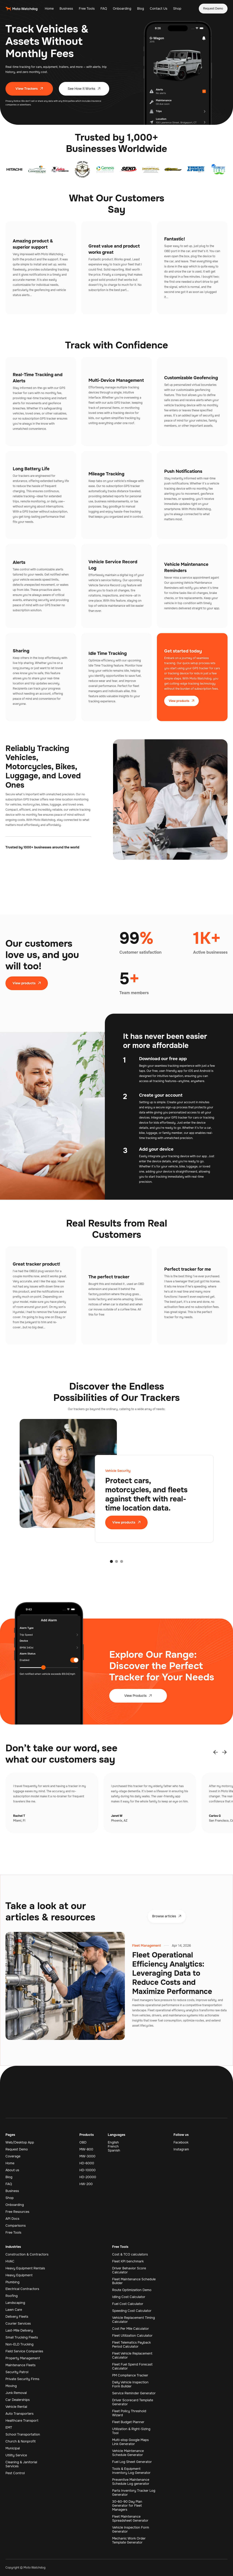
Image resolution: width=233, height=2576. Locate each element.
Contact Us (158, 9)
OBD (82, 2142)
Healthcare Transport (21, 2421)
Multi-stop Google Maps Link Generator (130, 2442)
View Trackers (29, 89)
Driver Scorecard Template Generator (132, 2402)
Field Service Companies (24, 2351)
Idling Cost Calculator (128, 2297)
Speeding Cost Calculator (131, 2311)
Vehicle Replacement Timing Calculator (133, 2320)
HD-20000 (87, 2177)
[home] (21, 8)
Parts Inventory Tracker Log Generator (133, 2493)
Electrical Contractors (22, 2289)
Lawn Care (13, 2310)
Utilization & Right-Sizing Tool (131, 2431)
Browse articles (166, 1916)
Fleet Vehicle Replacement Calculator (132, 2355)
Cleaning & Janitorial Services (21, 2464)
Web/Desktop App (19, 2142)
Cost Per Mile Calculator (130, 2329)
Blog (140, 9)
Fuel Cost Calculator (127, 2304)
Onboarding (122, 9)
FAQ (103, 9)
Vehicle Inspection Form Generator (130, 2529)
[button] (111, 1562)
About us (12, 2170)
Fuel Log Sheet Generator (132, 2462)
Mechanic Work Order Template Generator (129, 2540)
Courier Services (18, 2324)
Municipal (12, 2448)
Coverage (12, 2156)
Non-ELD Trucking (19, 2344)
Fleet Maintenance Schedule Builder (134, 2281)
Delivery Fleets (16, 2317)
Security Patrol (16, 2372)
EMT (8, 2428)
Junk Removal (16, 2393)
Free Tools (87, 9)
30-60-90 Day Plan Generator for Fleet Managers (127, 2506)
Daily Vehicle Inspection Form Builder (130, 2384)
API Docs (12, 2219)
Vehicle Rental (16, 2407)
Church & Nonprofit (20, 2441)
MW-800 (86, 2149)
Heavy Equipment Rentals (25, 2268)
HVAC (9, 2261)
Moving (11, 2386)
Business (66, 9)
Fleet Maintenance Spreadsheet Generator (130, 2519)
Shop (177, 9)
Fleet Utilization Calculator (132, 2336)
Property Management (22, 2358)
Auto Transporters (19, 2414)
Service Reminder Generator (134, 2393)
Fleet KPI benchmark (128, 2261)
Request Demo (213, 8)
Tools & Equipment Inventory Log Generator (131, 2471)
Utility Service (16, 2455)
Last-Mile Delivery (19, 2330)
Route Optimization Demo (131, 2290)
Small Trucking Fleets (21, 2337)
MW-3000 (87, 2156)
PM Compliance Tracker (130, 2375)
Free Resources (17, 2212)
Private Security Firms (22, 2379)
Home (49, 9)
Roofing (11, 2296)
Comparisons (15, 2226)
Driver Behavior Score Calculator (129, 2270)
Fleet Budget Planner (128, 2422)
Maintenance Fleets (20, 2365)
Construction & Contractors (26, 2254)
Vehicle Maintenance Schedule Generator (128, 2453)
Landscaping (15, 2303)
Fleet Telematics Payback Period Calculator (131, 2345)
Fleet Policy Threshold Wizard (129, 2413)
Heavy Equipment (19, 2275)
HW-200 (86, 2184)
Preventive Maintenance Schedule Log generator (130, 2482)
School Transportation (22, 2434)
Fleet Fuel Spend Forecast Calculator (132, 2366)
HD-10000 (87, 2170)
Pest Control (15, 2473)
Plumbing (12, 2282)
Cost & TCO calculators (130, 2254)
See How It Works (84, 89)
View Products (138, 1696)
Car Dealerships (17, 2400)
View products (181, 701)
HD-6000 (86, 2163)
